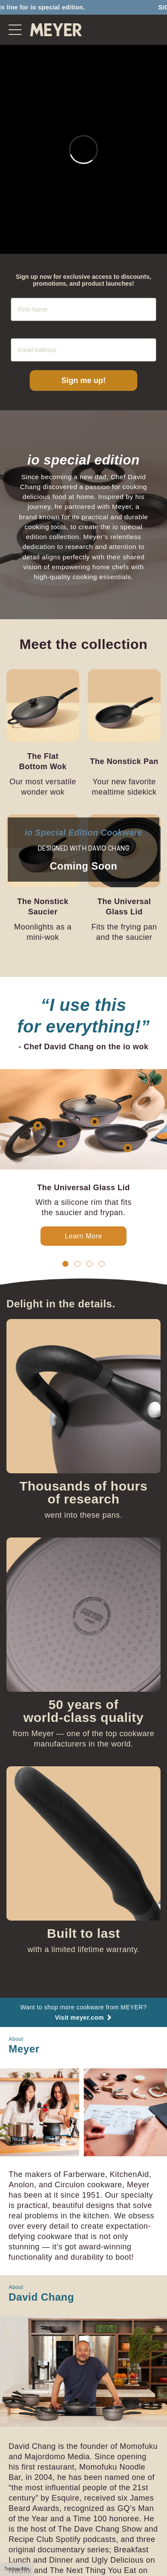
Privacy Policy (106, 2520)
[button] (65, 1142)
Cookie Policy (60, 2520)
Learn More (83, 1114)
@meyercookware (109, 2534)
